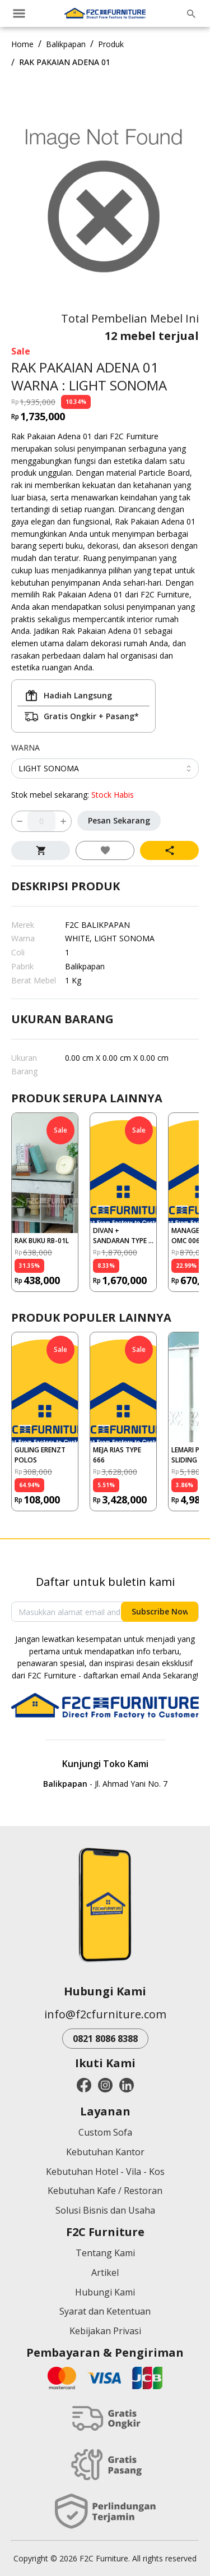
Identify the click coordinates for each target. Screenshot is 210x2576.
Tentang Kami (105, 2253)
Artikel (105, 2272)
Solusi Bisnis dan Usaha (105, 2210)
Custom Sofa (105, 2132)
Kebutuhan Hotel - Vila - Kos (105, 2171)
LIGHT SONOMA (48, 768)
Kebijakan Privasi (105, 2331)
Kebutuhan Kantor (105, 2152)
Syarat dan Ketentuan (105, 2311)
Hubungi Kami (105, 2292)
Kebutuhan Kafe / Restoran (105, 2190)
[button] (44, 1202)
